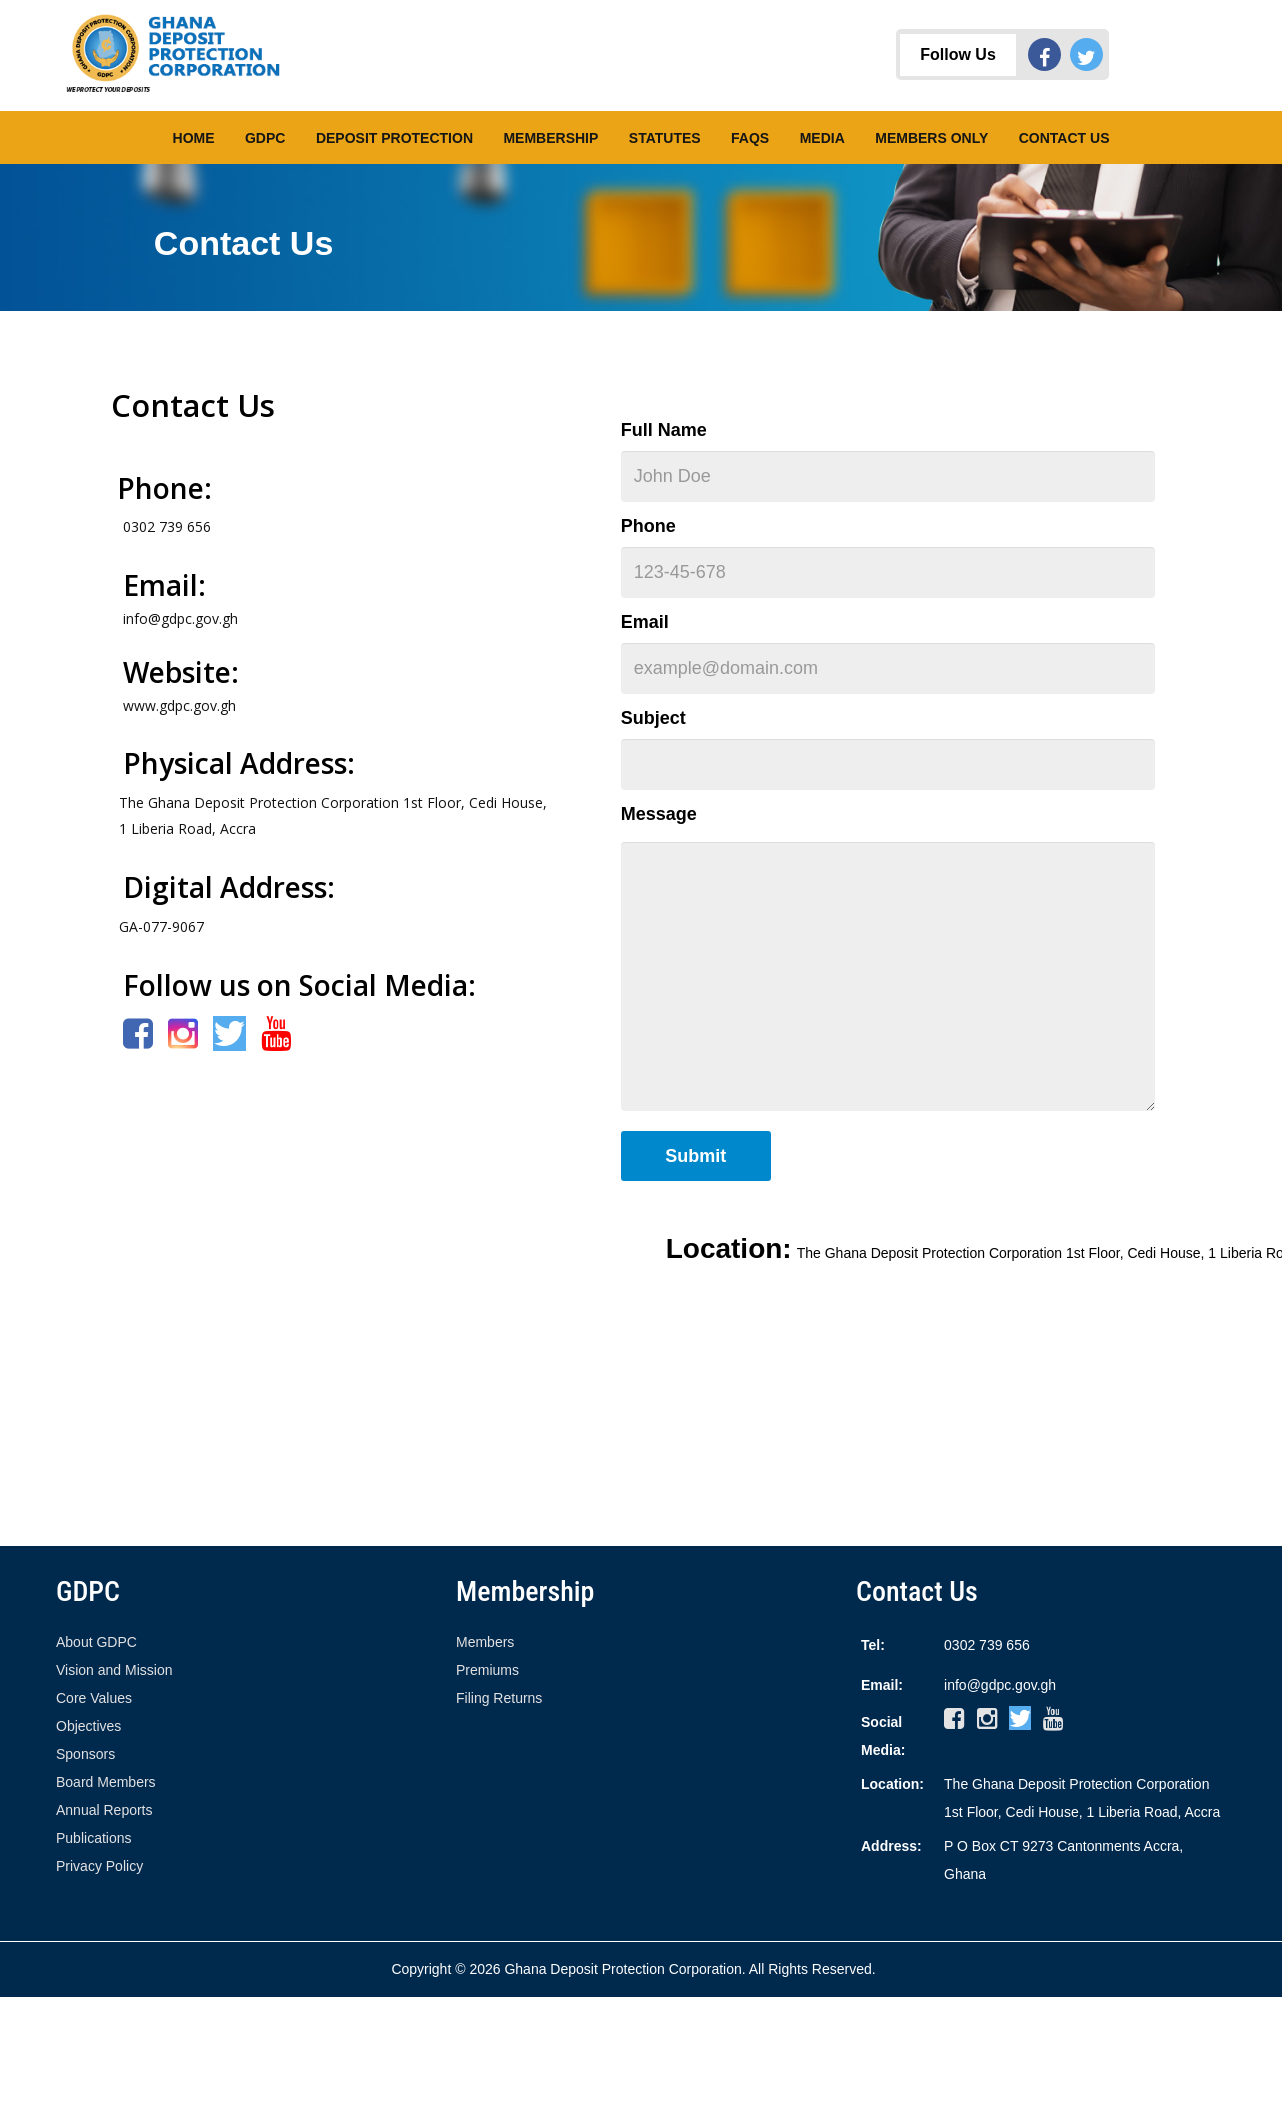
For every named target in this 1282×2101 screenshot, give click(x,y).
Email (645, 622)
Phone (648, 526)
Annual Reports (104, 1810)
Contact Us (1064, 138)
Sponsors (85, 1754)
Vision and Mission (114, 1670)
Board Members (106, 1782)
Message (659, 814)
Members (485, 1642)
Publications (94, 1838)
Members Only (931, 138)
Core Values (94, 1698)
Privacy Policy (99, 1866)
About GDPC (96, 1642)
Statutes (665, 138)
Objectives (88, 1726)
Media (822, 138)
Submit (695, 1156)
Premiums (487, 1670)
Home (194, 138)
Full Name (664, 430)
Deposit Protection (394, 138)
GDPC (265, 138)
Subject (653, 718)
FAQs (750, 138)
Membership (550, 138)
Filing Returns (499, 1698)
